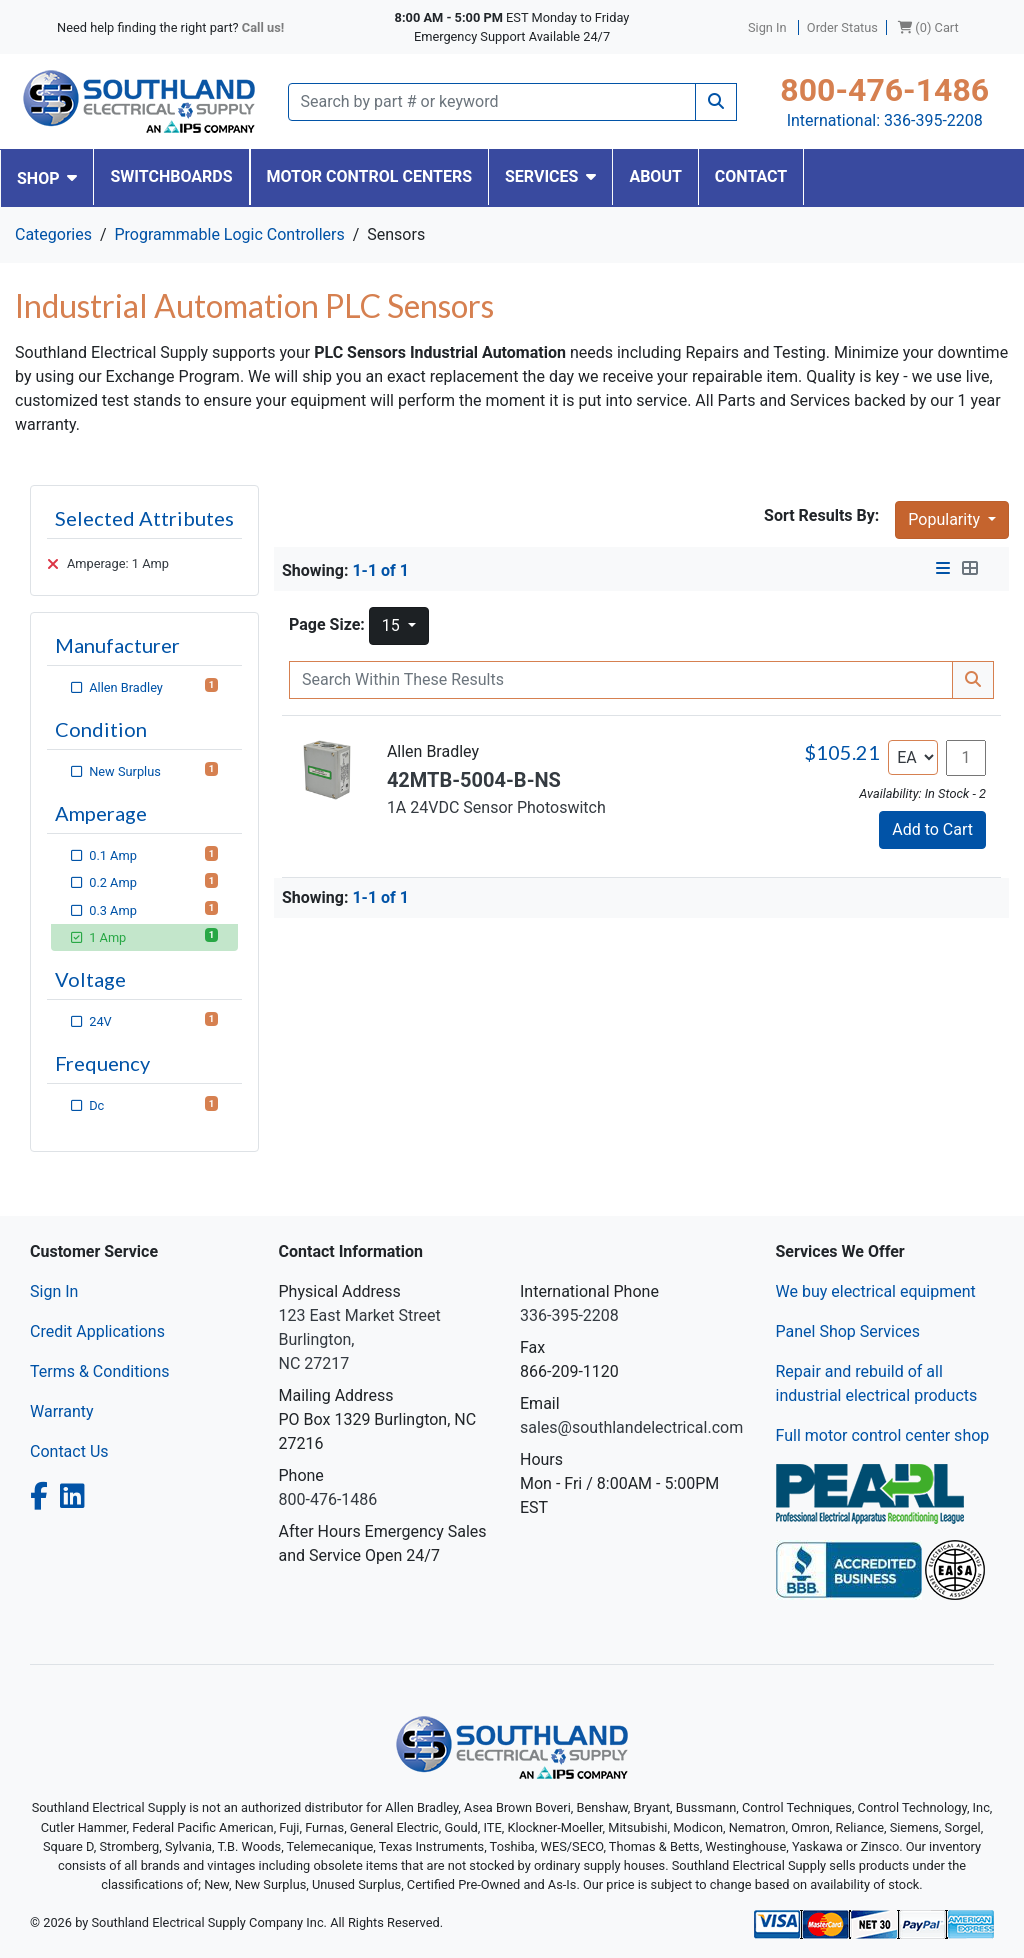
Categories (53, 234)
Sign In (54, 1291)
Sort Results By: (821, 515)
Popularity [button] (946, 519)
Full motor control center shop (883, 1435)
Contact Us (69, 1451)
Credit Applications (97, 1331)
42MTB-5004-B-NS (474, 780)
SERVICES (550, 176)
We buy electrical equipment (876, 1291)
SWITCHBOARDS (171, 176)
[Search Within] (621, 680)
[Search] (492, 102)
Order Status (842, 27)
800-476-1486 (884, 90)
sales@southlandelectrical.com (631, 1427)
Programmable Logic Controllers (229, 234)
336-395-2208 (933, 120)
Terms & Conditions (100, 1371)
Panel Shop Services (848, 1331)
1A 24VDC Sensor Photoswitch (496, 807)
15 (393, 625)
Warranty (62, 1411)
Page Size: (327, 624)
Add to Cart (932, 829)
